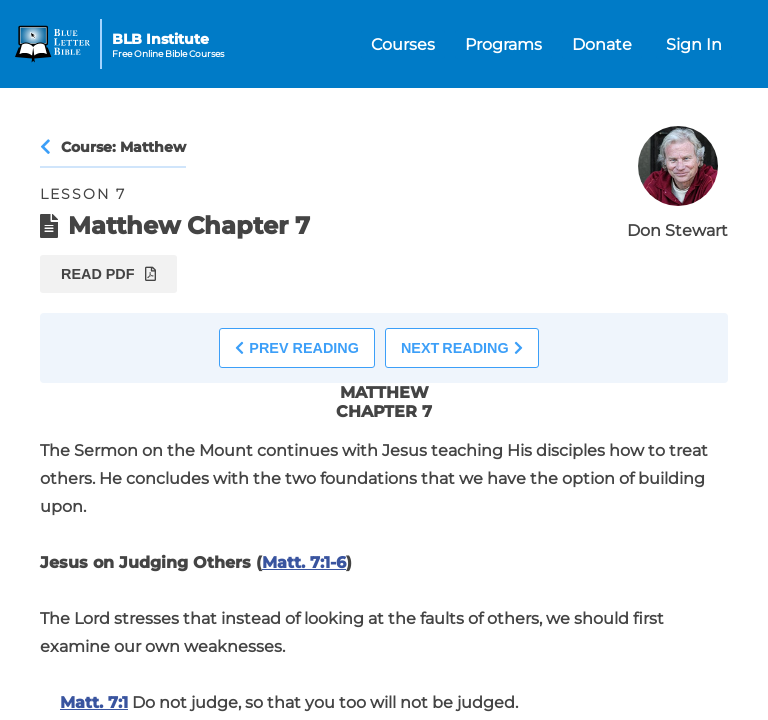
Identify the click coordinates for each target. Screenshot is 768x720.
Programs (503, 44)
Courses (403, 44)
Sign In (694, 44)
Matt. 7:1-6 (304, 562)
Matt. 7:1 (94, 702)
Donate (602, 44)
